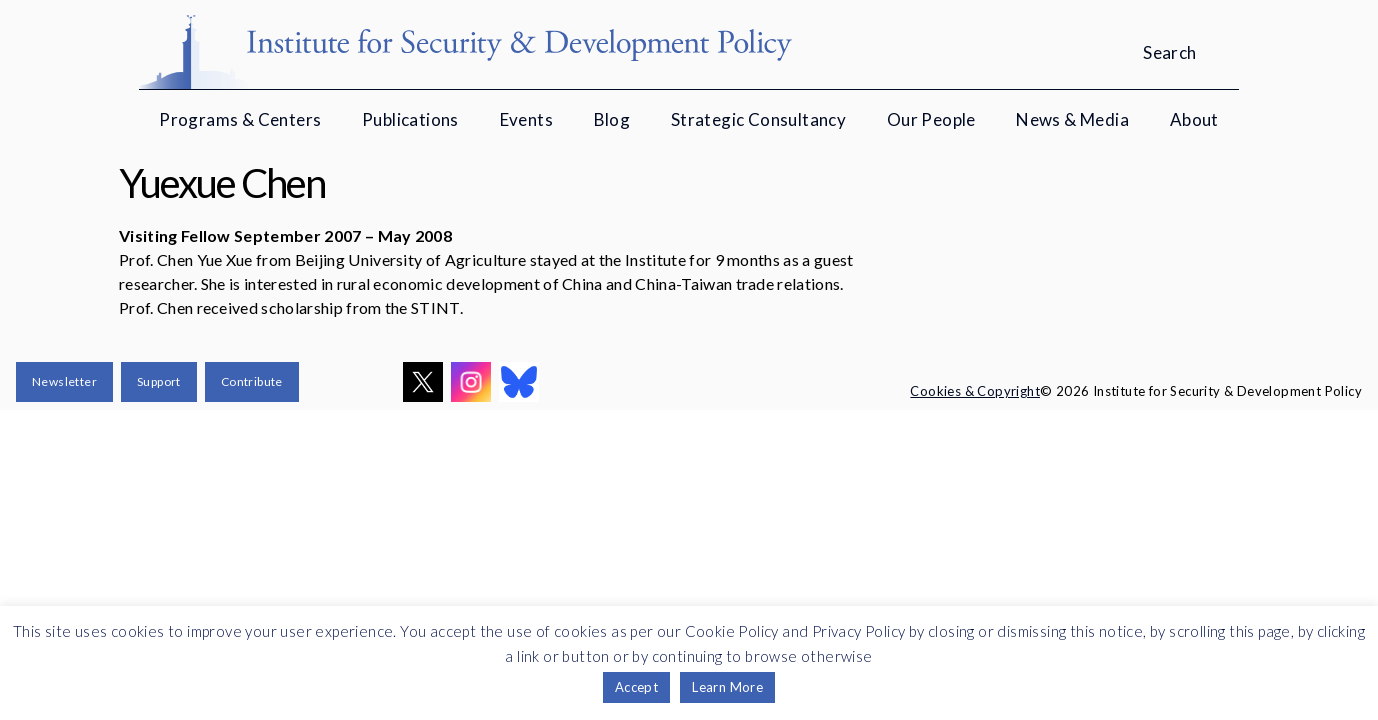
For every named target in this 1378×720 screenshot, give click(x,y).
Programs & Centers (240, 119)
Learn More (727, 687)
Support (159, 381)
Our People (931, 119)
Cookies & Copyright (975, 391)
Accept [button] (636, 687)
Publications (410, 119)
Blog (612, 119)
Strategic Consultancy (758, 119)
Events (526, 119)
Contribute (252, 381)
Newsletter (64, 381)
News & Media (1072, 119)
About (1194, 119)
